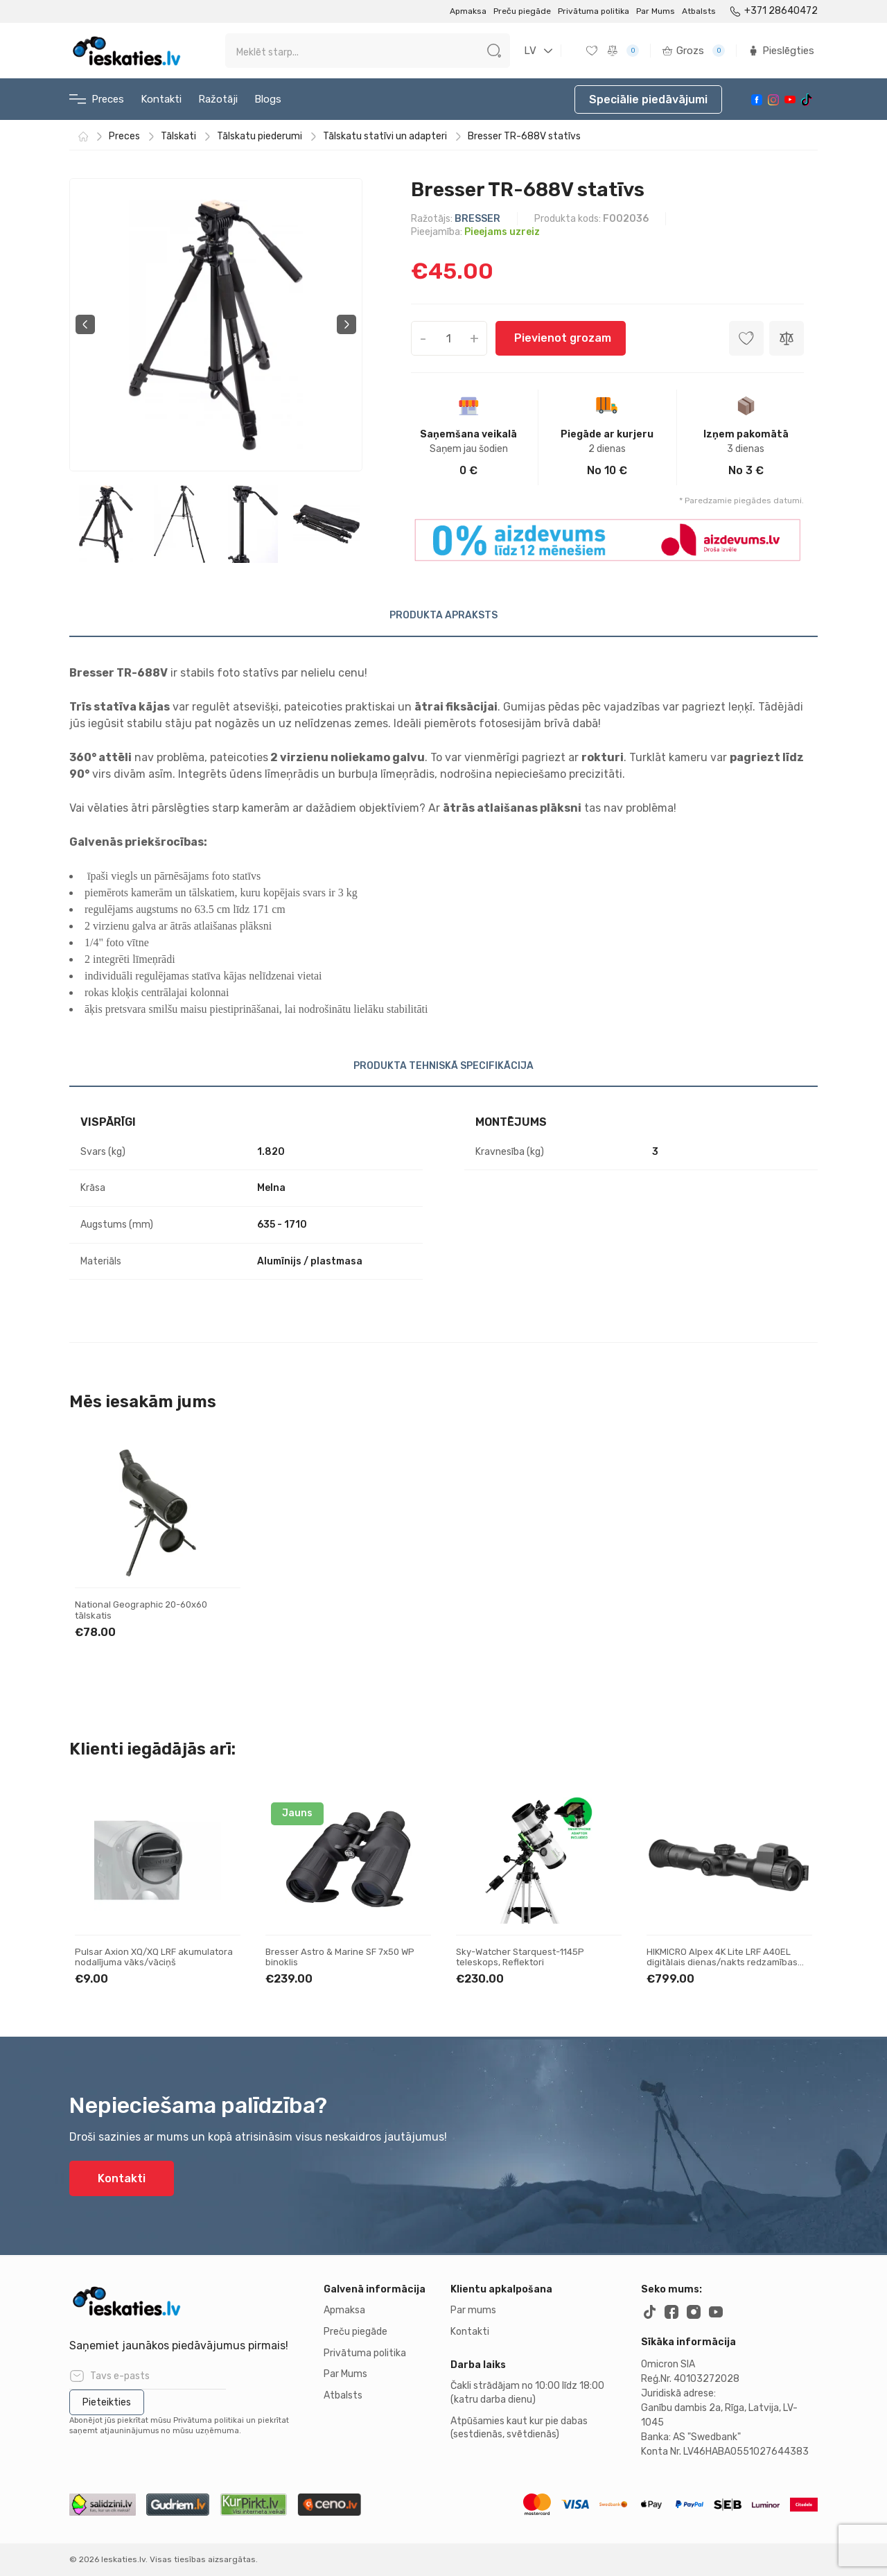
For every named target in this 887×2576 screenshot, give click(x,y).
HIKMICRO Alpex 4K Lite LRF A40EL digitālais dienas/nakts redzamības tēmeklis (722, 1962)
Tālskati (178, 136)
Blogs (267, 99)
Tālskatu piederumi (259, 136)
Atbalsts (699, 11)
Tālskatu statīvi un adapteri (385, 136)
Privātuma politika (593, 11)
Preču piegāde (522, 11)
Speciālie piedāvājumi (648, 99)
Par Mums (655, 11)
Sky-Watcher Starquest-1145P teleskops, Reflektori (520, 1957)
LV (530, 50)
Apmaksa (468, 11)
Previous (85, 324)
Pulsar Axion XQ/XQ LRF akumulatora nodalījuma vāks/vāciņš (154, 1957)
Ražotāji (218, 99)
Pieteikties (106, 2402)
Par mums (473, 2310)
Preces (96, 99)
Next (346, 324)
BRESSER (477, 219)
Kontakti (161, 99)
